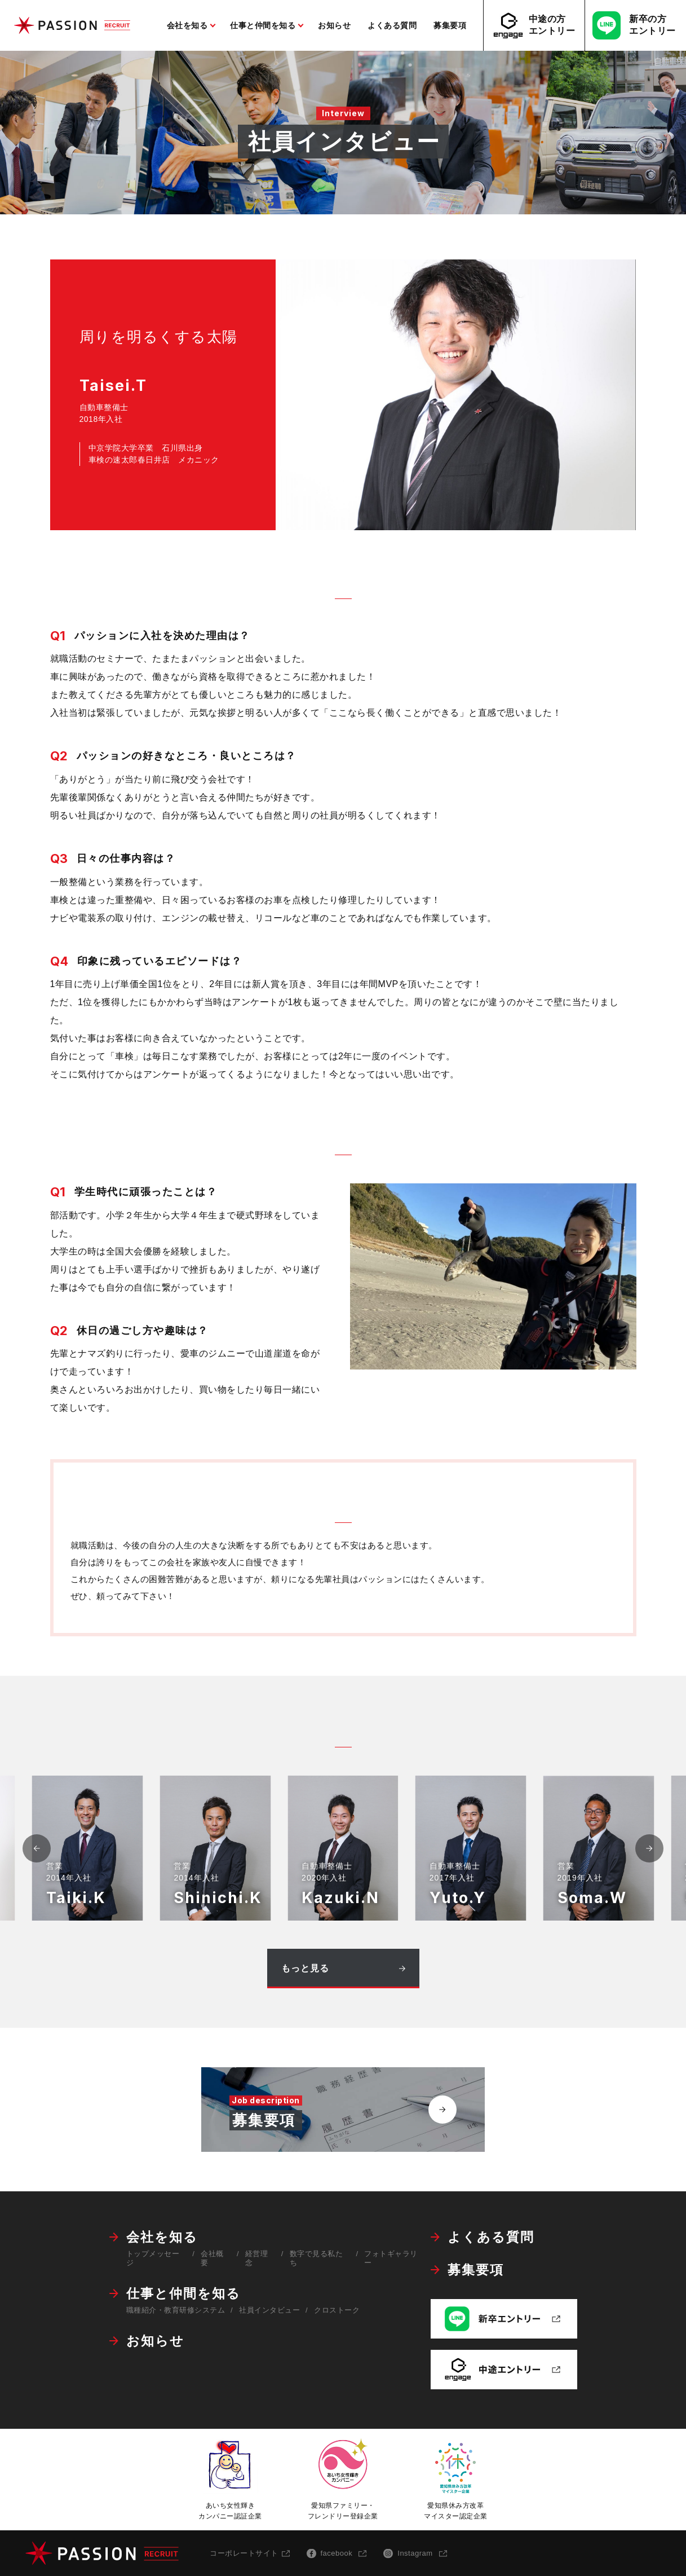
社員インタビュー (269, 2310)
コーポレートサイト (244, 2553)
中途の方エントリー (533, 25)
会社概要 (212, 2258)
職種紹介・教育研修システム (175, 2310)
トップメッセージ (153, 2258)
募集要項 (476, 2270)
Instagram (414, 2553)
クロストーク (337, 2310)
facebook (337, 2553)
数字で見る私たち (316, 2258)
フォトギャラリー (391, 2258)
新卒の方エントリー (634, 25)
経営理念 (256, 2258)
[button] (649, 1848)
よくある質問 (491, 2237)
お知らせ (155, 2341)
